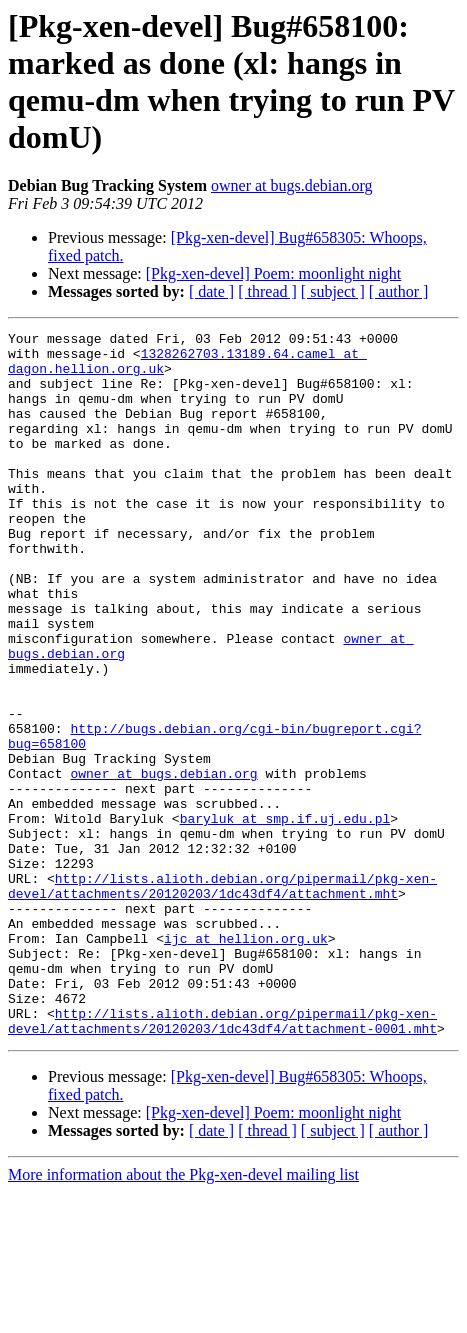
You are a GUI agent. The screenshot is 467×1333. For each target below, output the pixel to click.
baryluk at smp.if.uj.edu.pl (285, 917)
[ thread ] (267, 291)
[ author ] (399, 291)
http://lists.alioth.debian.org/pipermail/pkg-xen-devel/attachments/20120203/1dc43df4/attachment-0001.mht (222, 1160)
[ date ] (211, 291)
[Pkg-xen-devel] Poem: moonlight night (274, 273)
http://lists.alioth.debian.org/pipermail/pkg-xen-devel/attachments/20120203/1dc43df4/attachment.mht (222, 998)
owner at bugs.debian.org (291, 185)
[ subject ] (333, 291)
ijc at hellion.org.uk (246, 1061)
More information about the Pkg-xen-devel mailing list (183, 1315)
